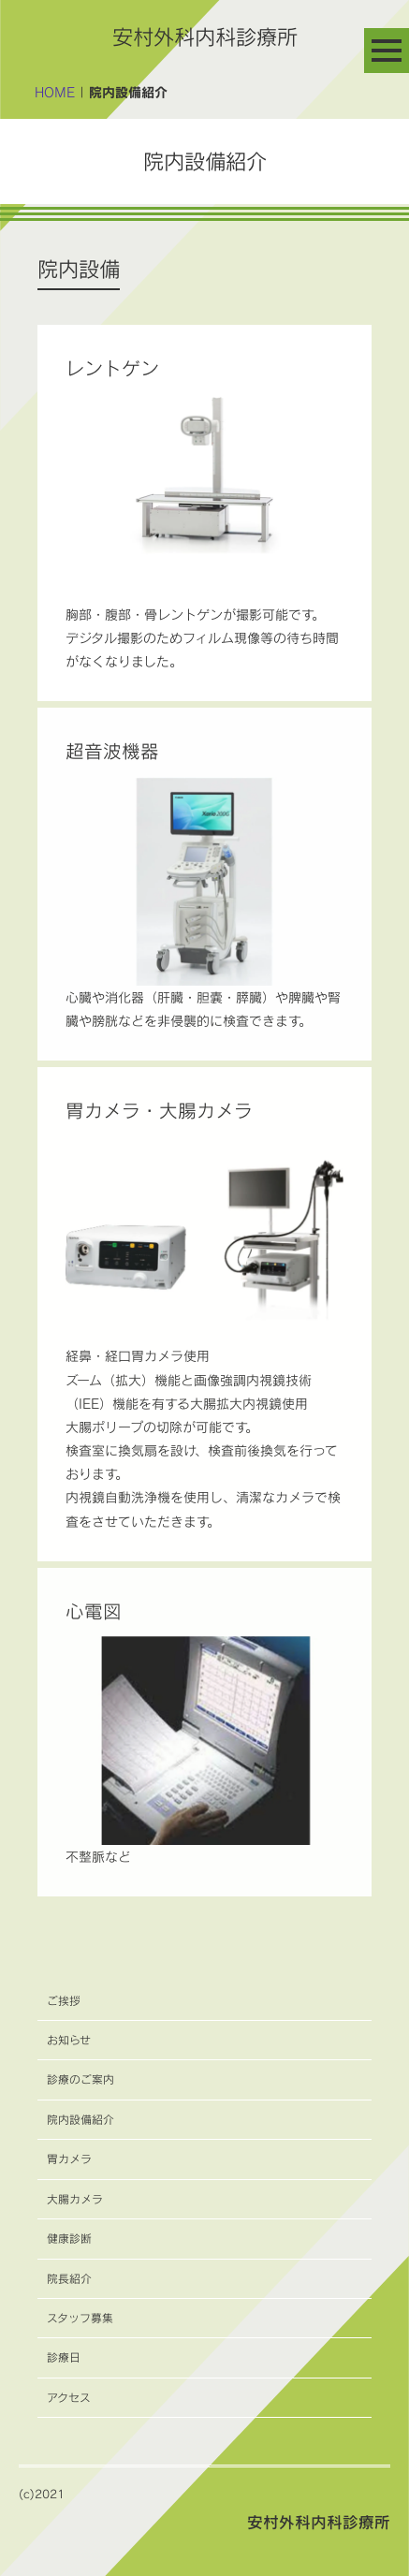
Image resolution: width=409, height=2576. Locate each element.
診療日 (63, 2357)
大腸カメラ (75, 2199)
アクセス (69, 2398)
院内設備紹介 (80, 2120)
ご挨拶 (63, 2001)
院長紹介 (69, 2279)
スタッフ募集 (80, 2318)
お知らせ (69, 2040)
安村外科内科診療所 (205, 37)
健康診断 (69, 2239)
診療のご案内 (80, 2079)
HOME (55, 92)
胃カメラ (69, 2159)
